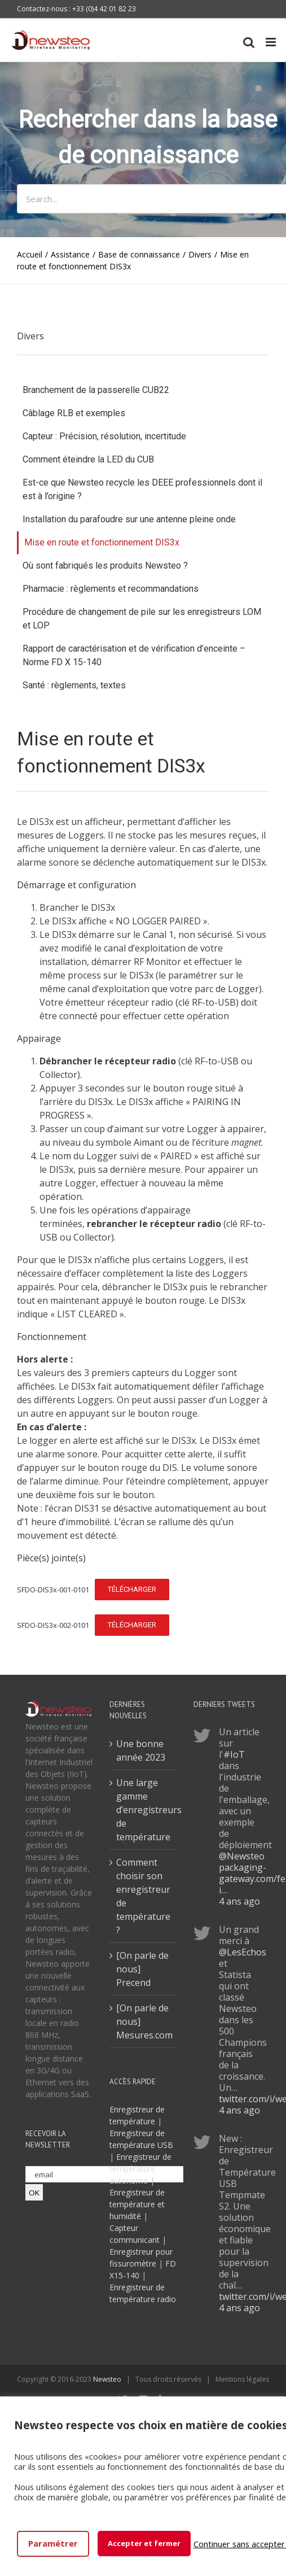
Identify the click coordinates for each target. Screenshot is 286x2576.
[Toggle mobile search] (248, 42)
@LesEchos (242, 1952)
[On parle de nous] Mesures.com (143, 2021)
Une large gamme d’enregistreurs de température (143, 1809)
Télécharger (132, 1589)
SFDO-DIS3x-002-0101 (53, 1625)
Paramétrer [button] (53, 2543)
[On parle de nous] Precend (142, 1969)
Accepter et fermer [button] (144, 2543)
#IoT (234, 1754)
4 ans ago (239, 1901)
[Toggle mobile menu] (272, 42)
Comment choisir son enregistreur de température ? (143, 1896)
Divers (30, 336)
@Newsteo (242, 1856)
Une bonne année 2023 (140, 1750)
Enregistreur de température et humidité (137, 2204)
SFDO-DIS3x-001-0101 (53, 1589)
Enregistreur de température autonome (140, 2168)
